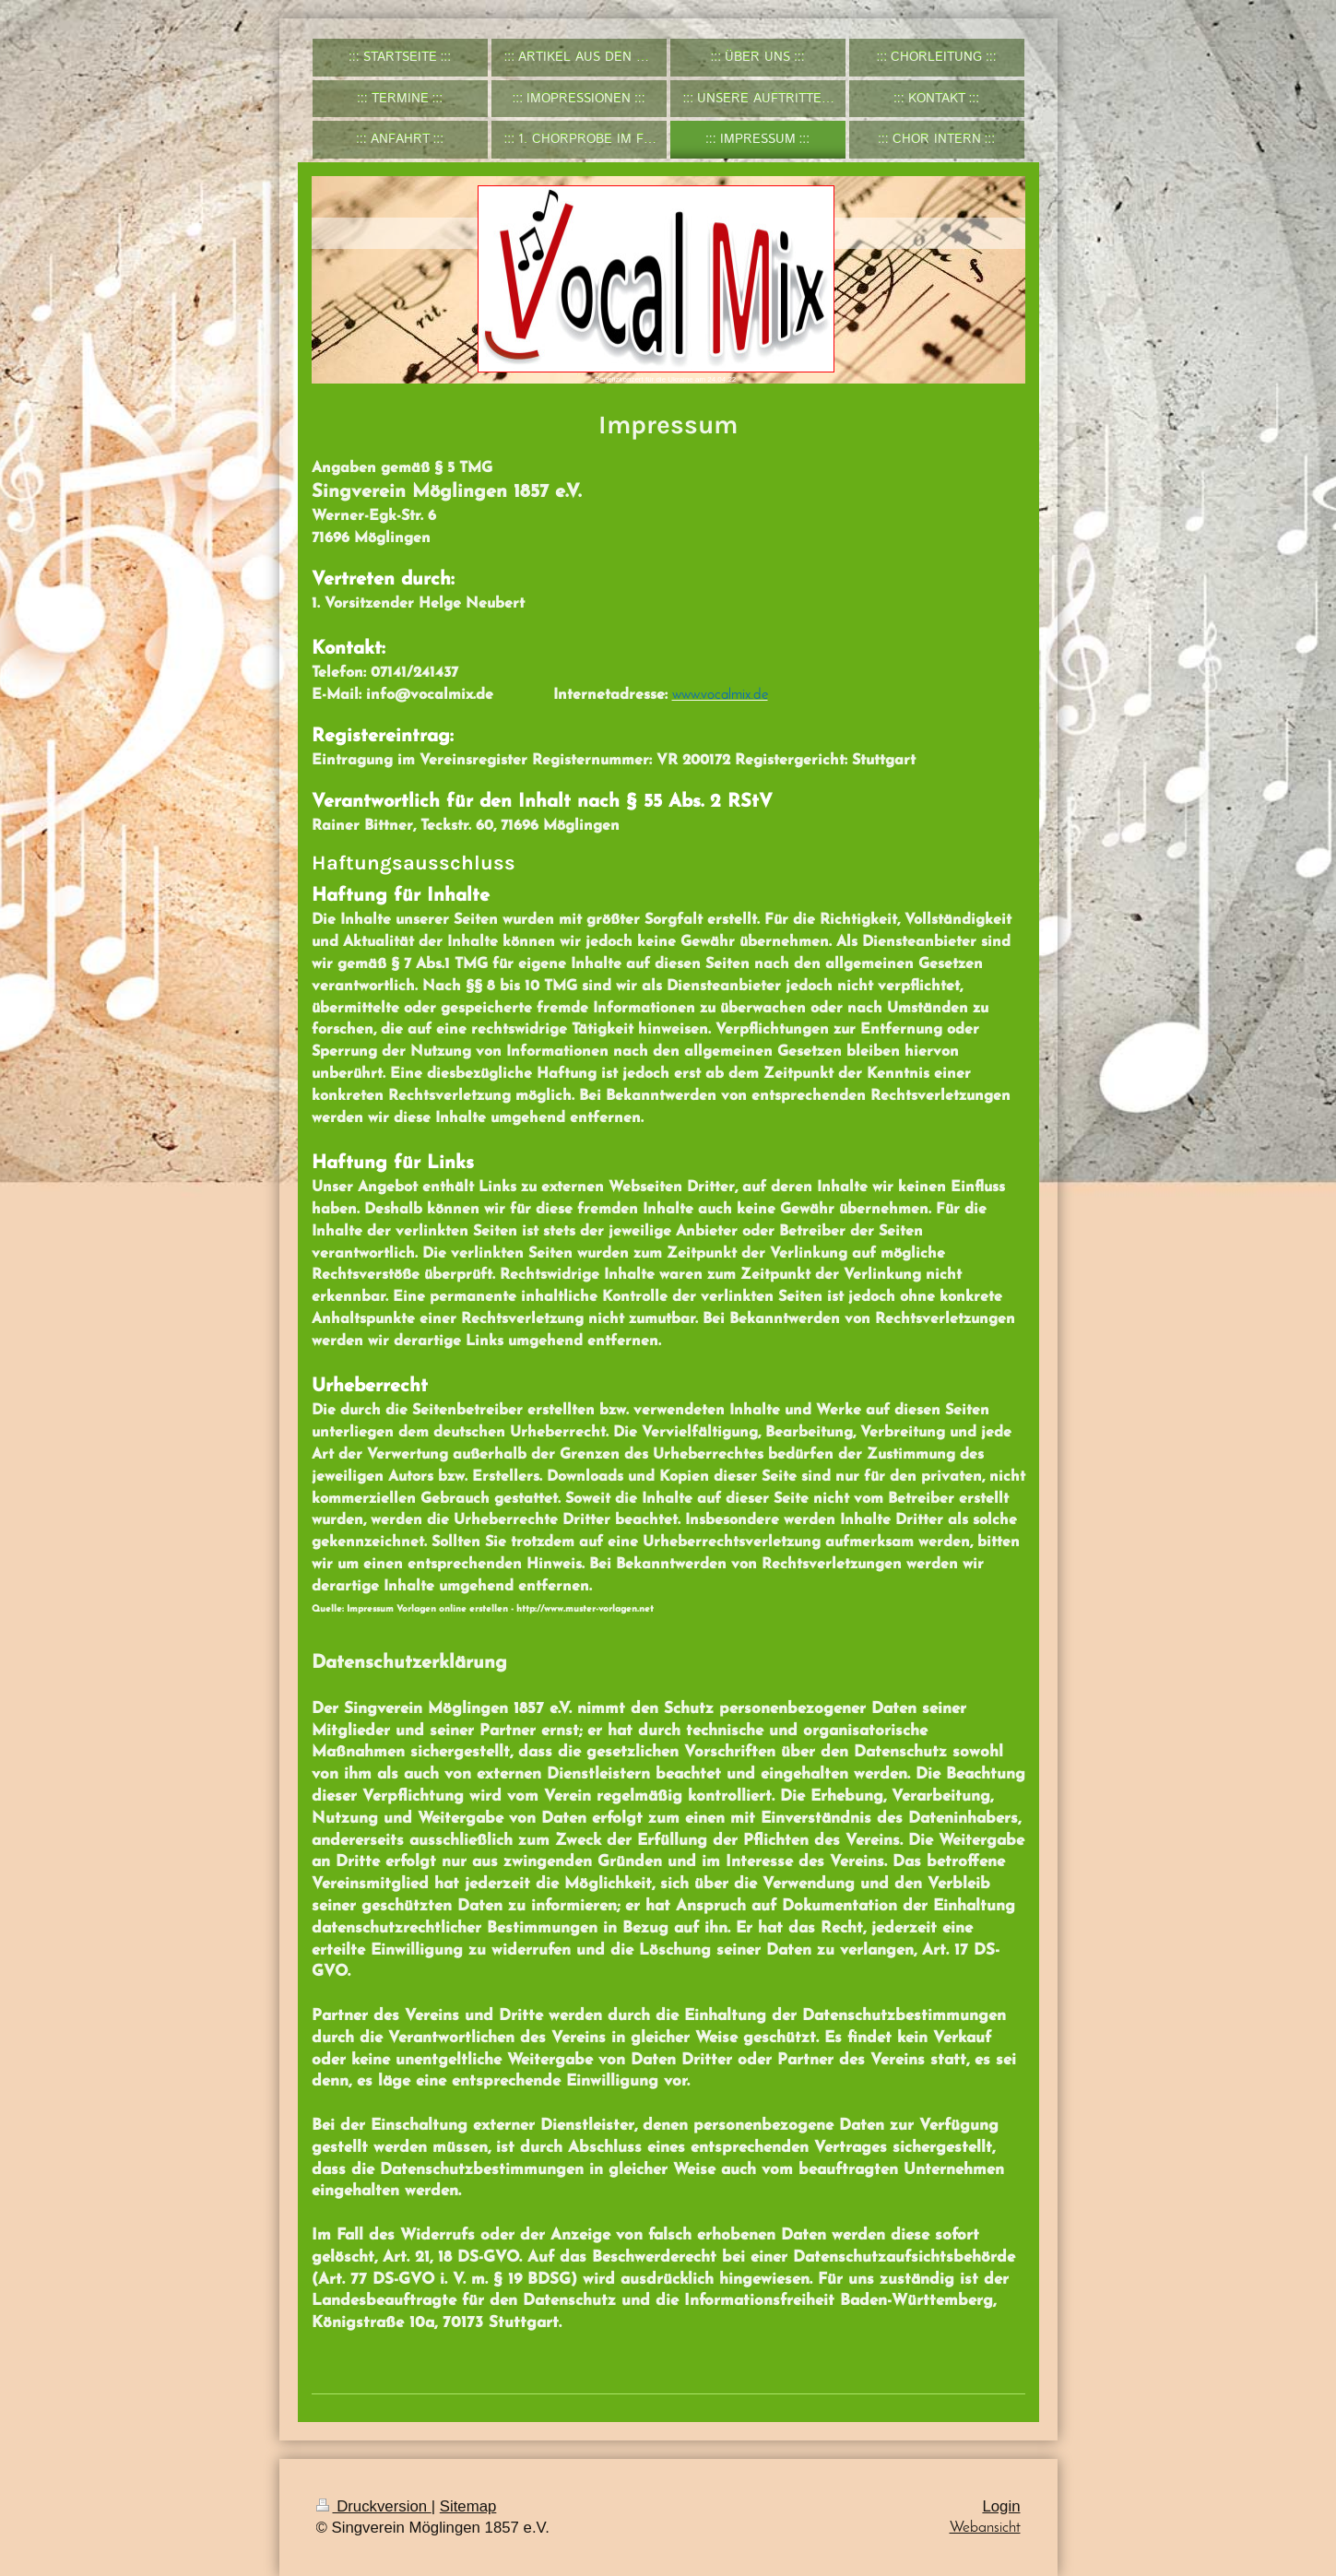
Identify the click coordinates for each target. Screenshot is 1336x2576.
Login (1001, 2506)
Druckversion (374, 2506)
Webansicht (985, 2527)
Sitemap (468, 2506)
